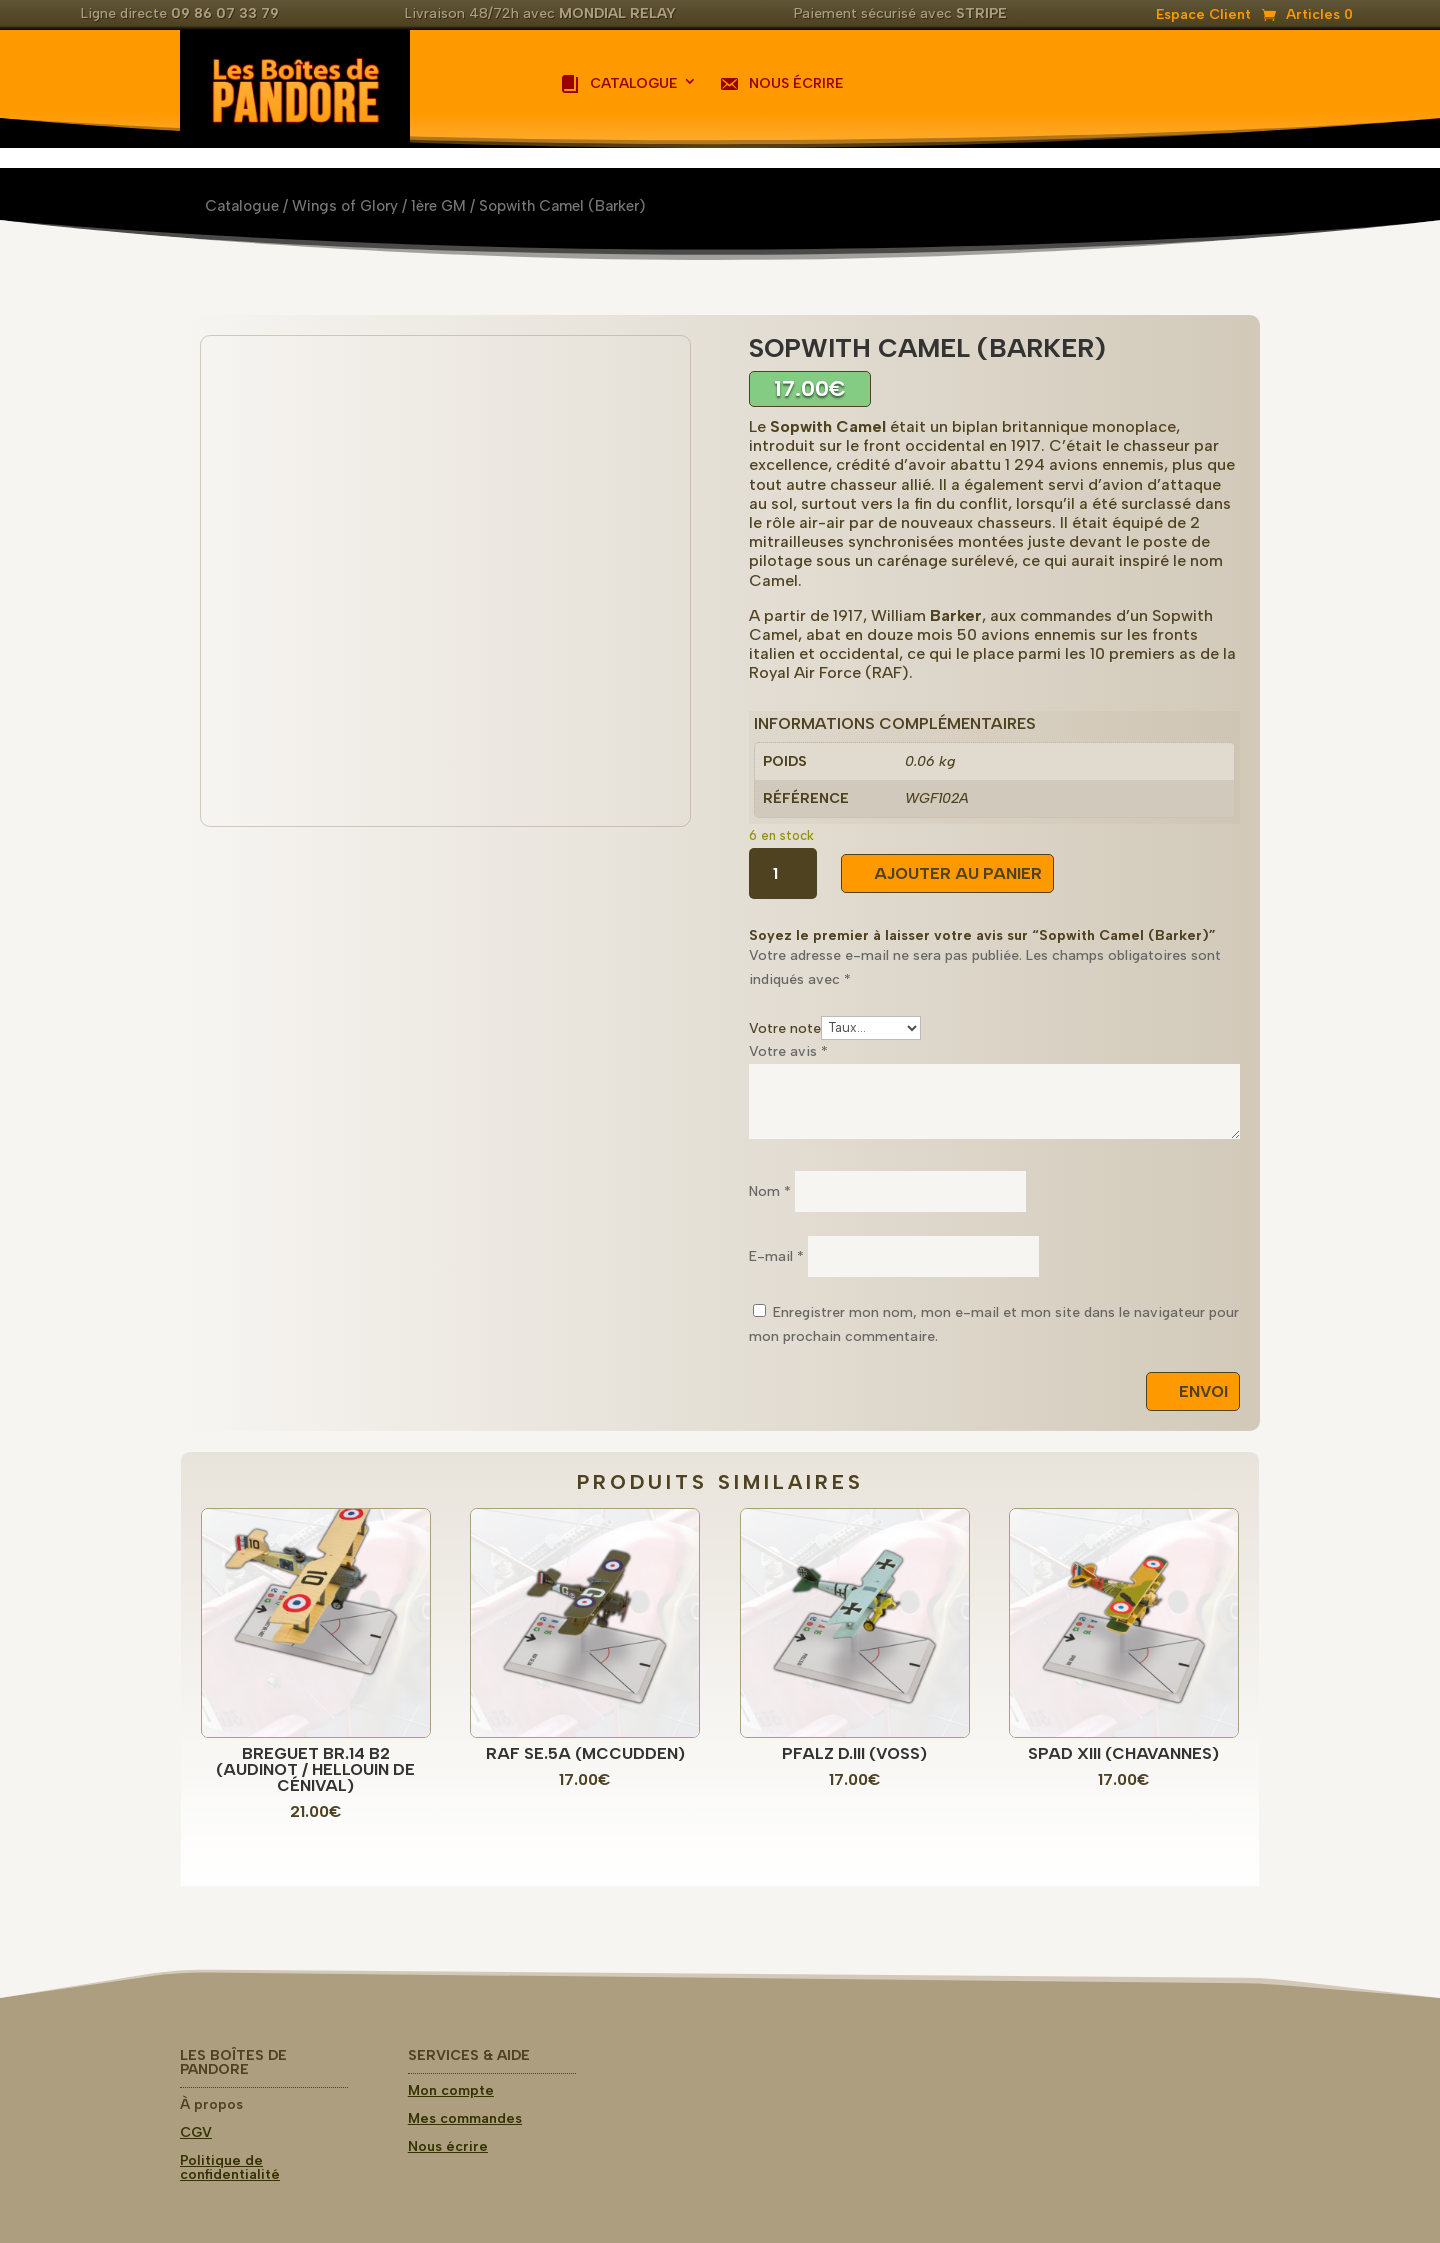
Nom (770, 1191)
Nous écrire (781, 84)
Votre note (785, 1027)
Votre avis (788, 1051)
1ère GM (438, 206)
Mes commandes (465, 2118)
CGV (196, 2132)
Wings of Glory (345, 206)
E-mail (776, 1256)
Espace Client (1203, 15)
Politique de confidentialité (230, 2167)
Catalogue (618, 84)
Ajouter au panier (958, 873)
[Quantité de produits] (783, 873)
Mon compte (451, 2090)
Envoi (1203, 1391)
